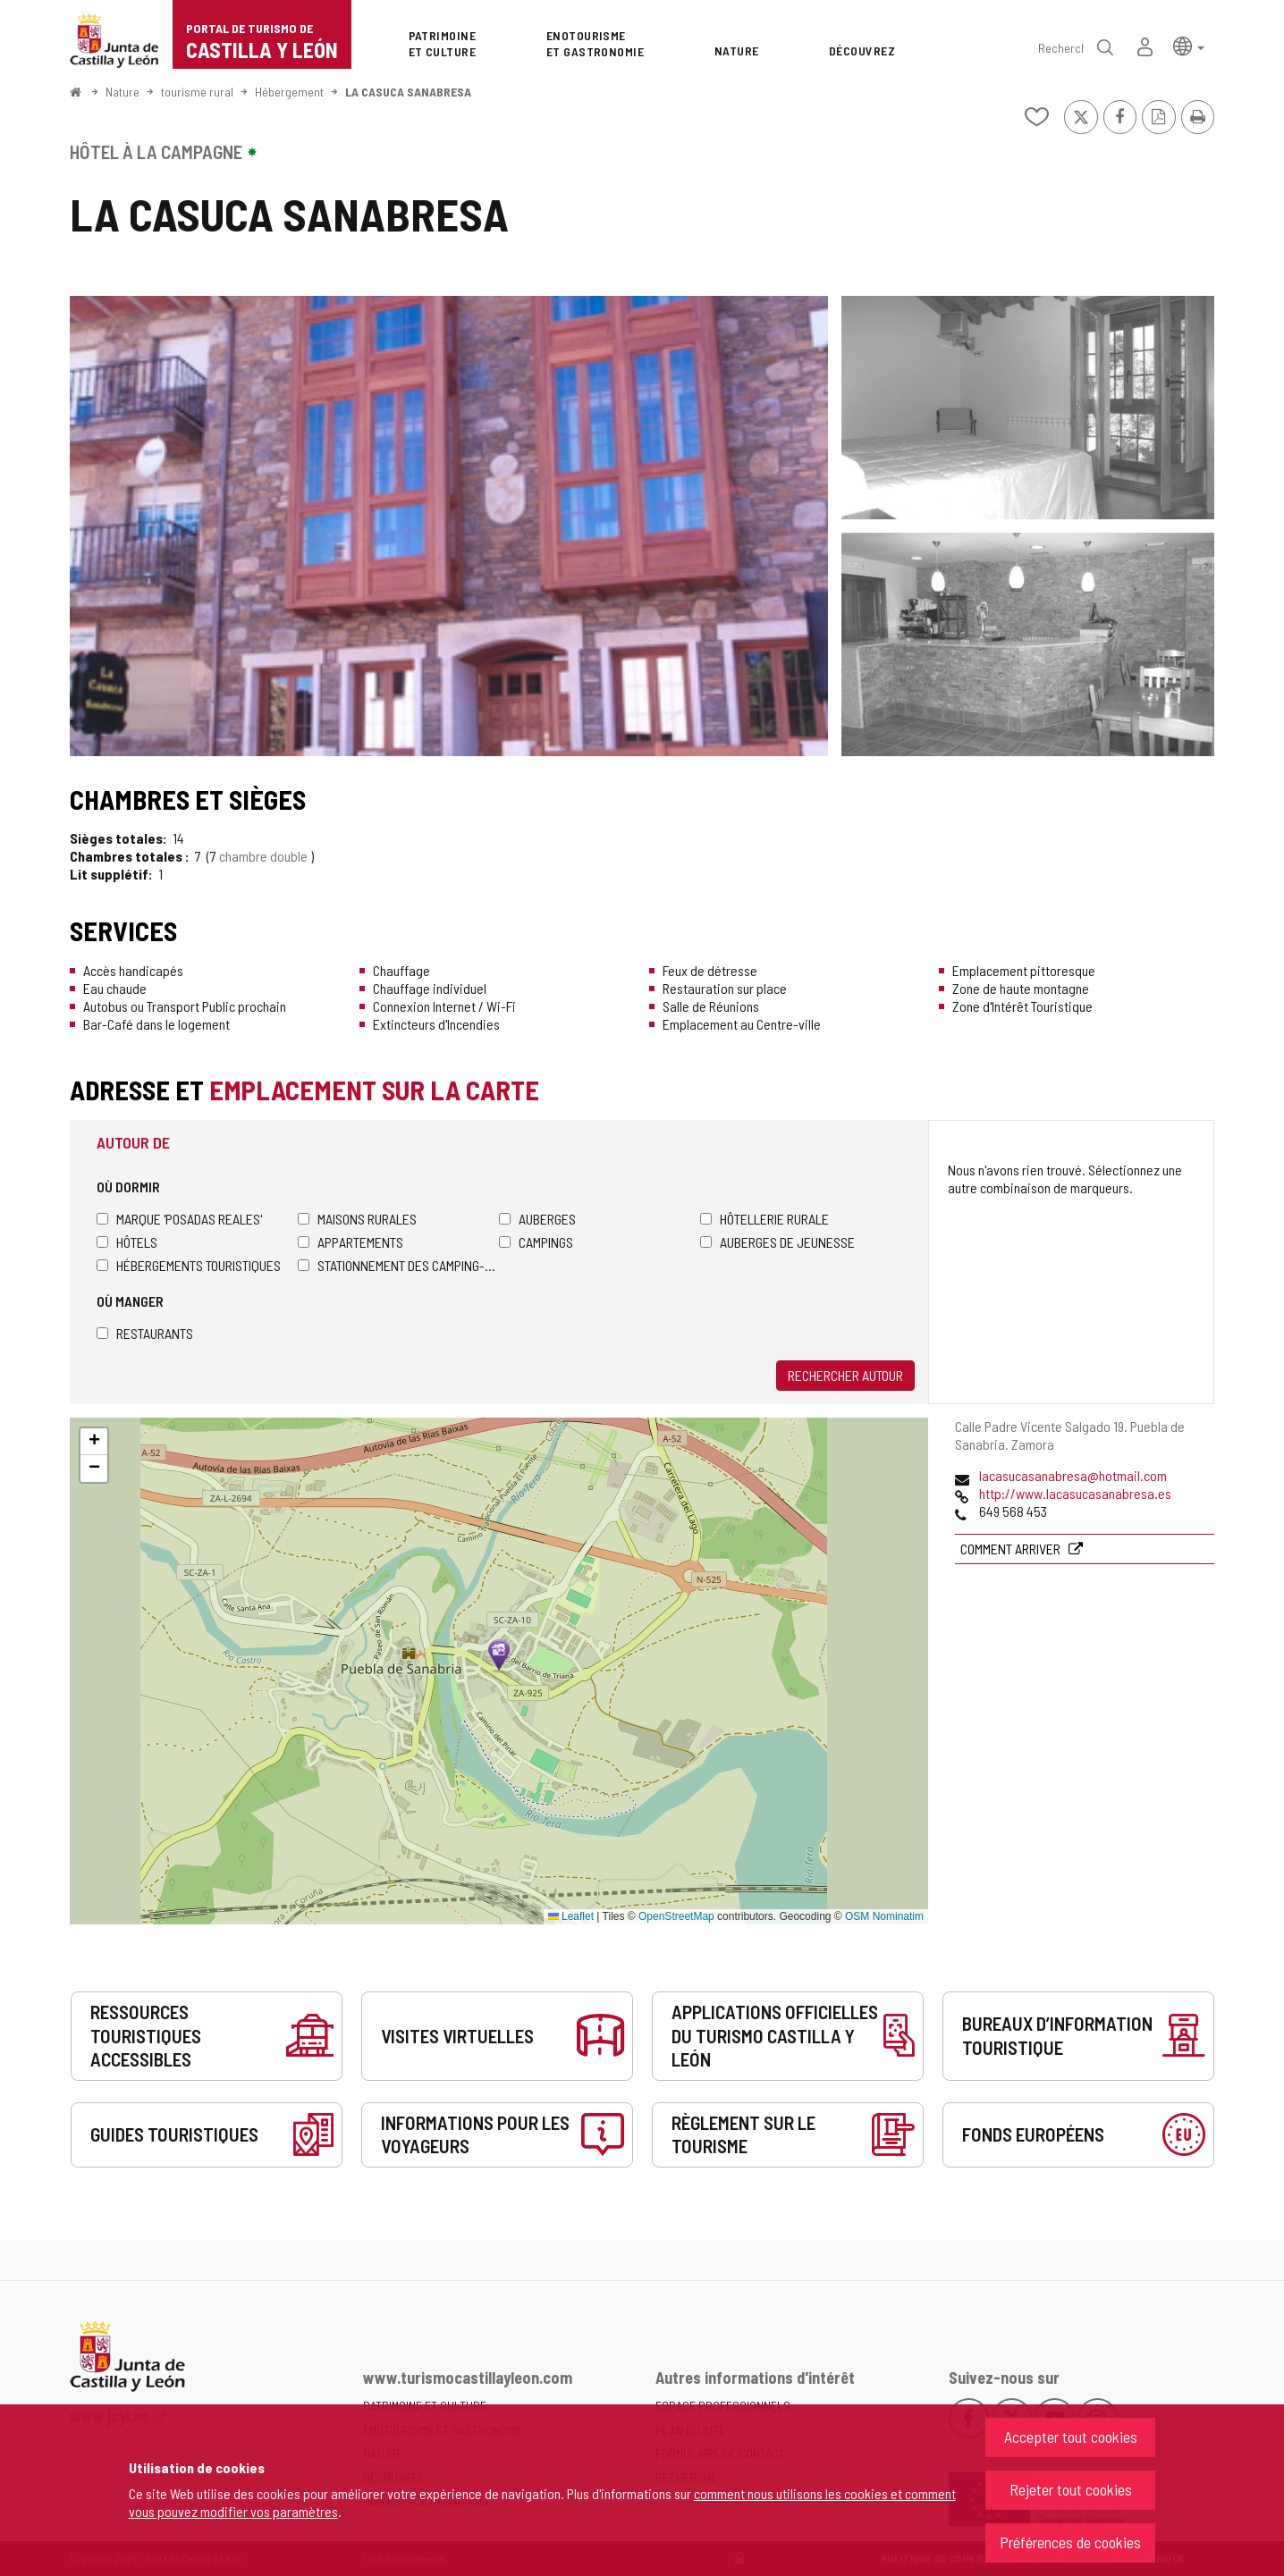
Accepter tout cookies (1070, 2436)
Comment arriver (1011, 1548)
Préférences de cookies (1070, 2542)
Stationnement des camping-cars (398, 1265)
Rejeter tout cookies (1070, 2489)
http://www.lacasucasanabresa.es (1075, 1493)
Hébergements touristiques (189, 1265)
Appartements (350, 1241)
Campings (536, 1241)
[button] (1188, 45)
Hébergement (289, 91)
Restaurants (145, 1333)
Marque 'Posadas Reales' (179, 1218)
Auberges (537, 1218)
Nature (122, 91)
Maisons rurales (357, 1218)
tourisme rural (197, 91)
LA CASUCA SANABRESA (408, 91)
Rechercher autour (845, 1375)
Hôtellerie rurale (764, 1218)
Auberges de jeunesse (777, 1241)
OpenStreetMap (676, 1916)
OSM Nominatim (884, 1916)
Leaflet (571, 1916)
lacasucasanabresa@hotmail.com (1073, 1475)
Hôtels (127, 1241)
